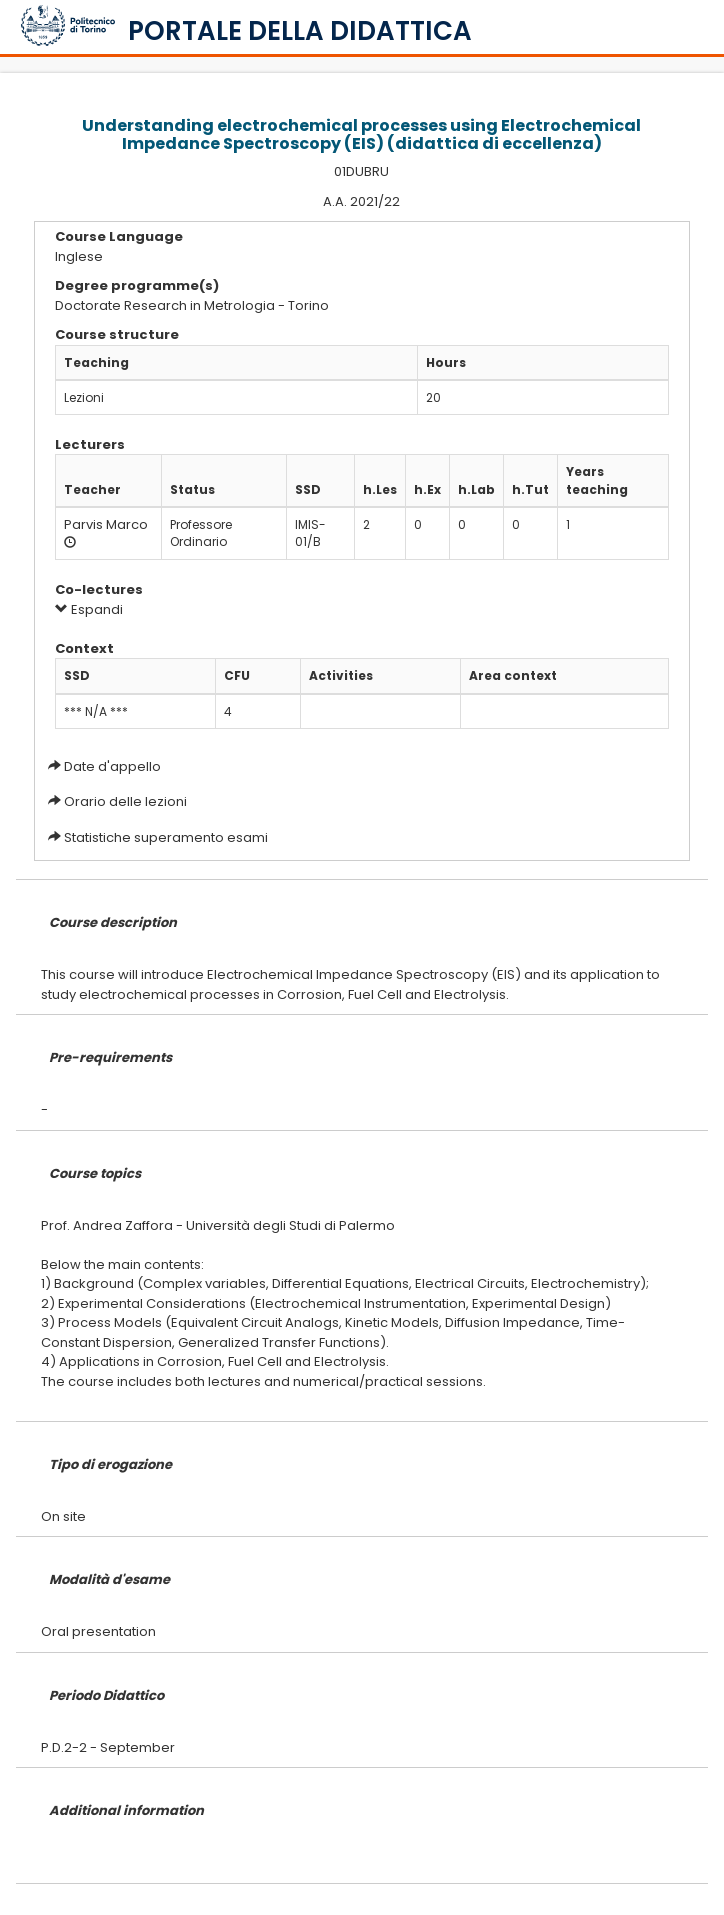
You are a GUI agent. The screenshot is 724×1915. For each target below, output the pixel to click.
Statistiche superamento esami (166, 837)
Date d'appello (112, 766)
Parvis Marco (106, 524)
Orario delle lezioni (125, 801)
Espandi (89, 609)
